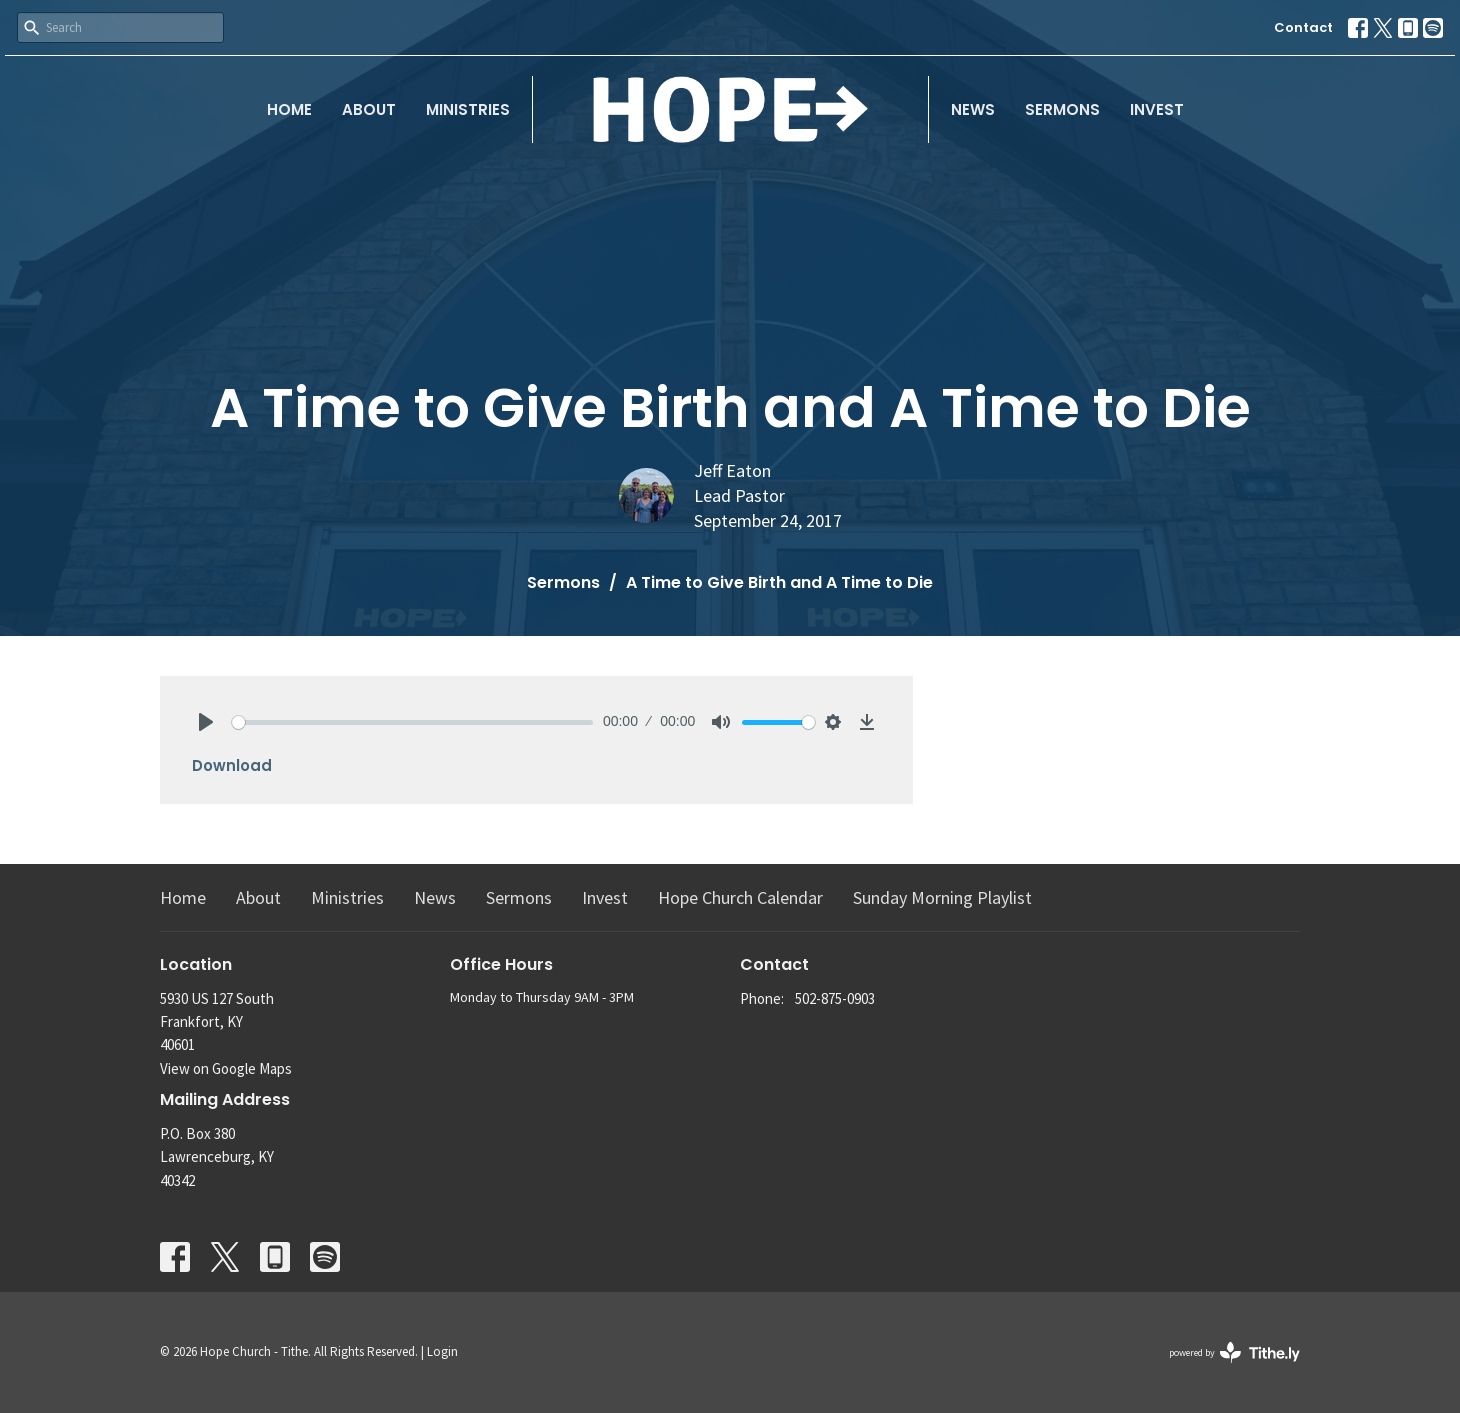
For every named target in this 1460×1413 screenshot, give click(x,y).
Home (289, 109)
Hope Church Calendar (740, 897)
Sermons (1062, 109)
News (973, 109)
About (369, 109)
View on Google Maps (226, 1068)
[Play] (206, 722)
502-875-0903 (835, 998)
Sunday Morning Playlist (942, 897)
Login (442, 1351)
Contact (1303, 27)
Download (232, 765)
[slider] (412, 722)
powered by (1234, 1352)
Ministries (468, 109)
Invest (1157, 109)
